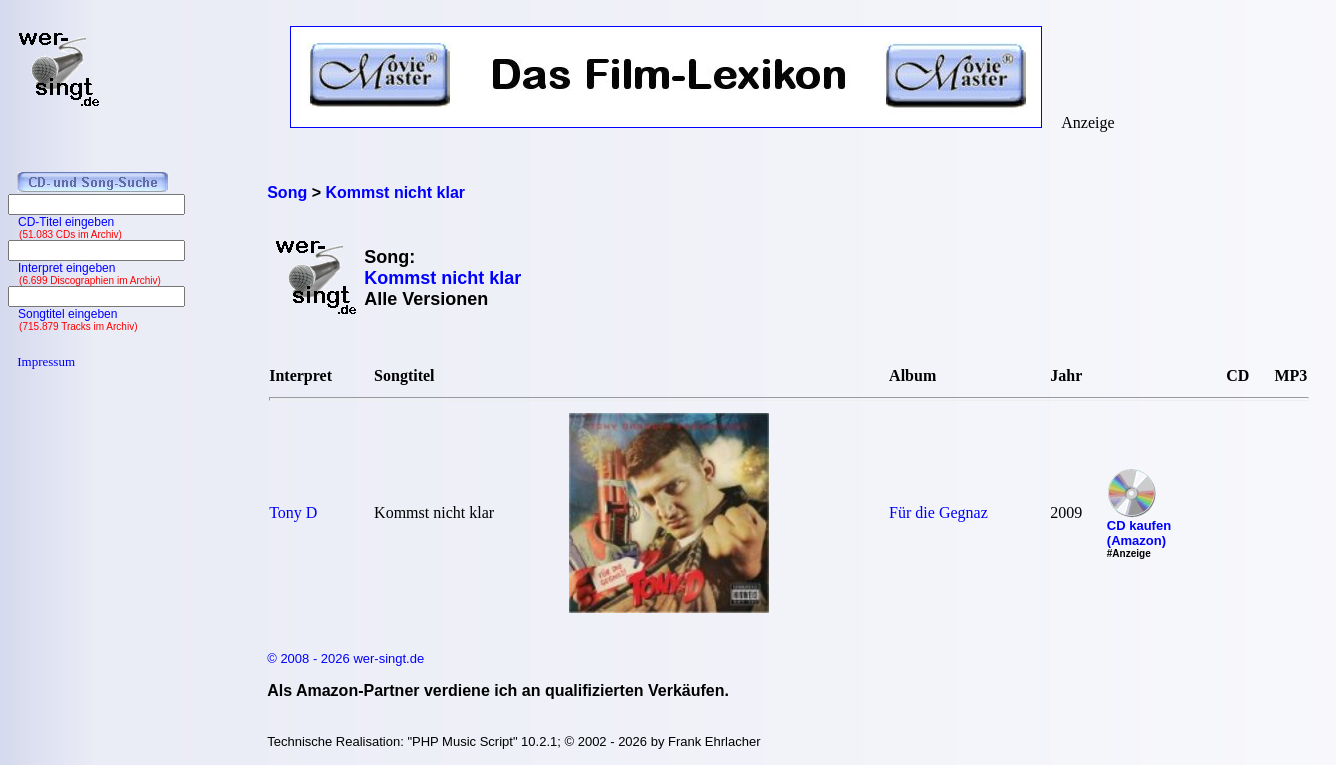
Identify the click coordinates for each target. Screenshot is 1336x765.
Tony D (293, 512)
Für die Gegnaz (938, 512)
